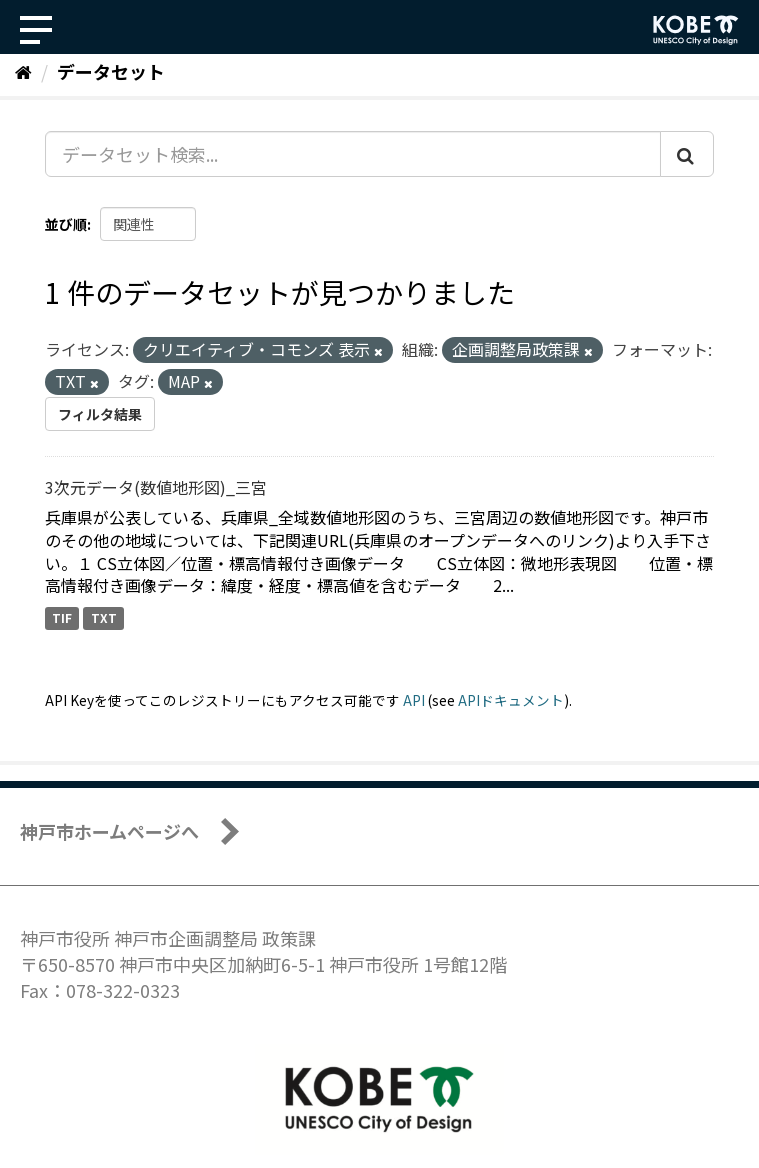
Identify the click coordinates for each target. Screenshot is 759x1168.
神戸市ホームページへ (109, 831)
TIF (62, 617)
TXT (104, 617)
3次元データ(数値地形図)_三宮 (156, 487)
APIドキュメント (511, 700)
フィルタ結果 (100, 414)
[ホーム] (23, 71)
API (414, 700)
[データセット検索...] (353, 154)
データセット (111, 71)
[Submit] (687, 154)
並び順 (66, 224)
